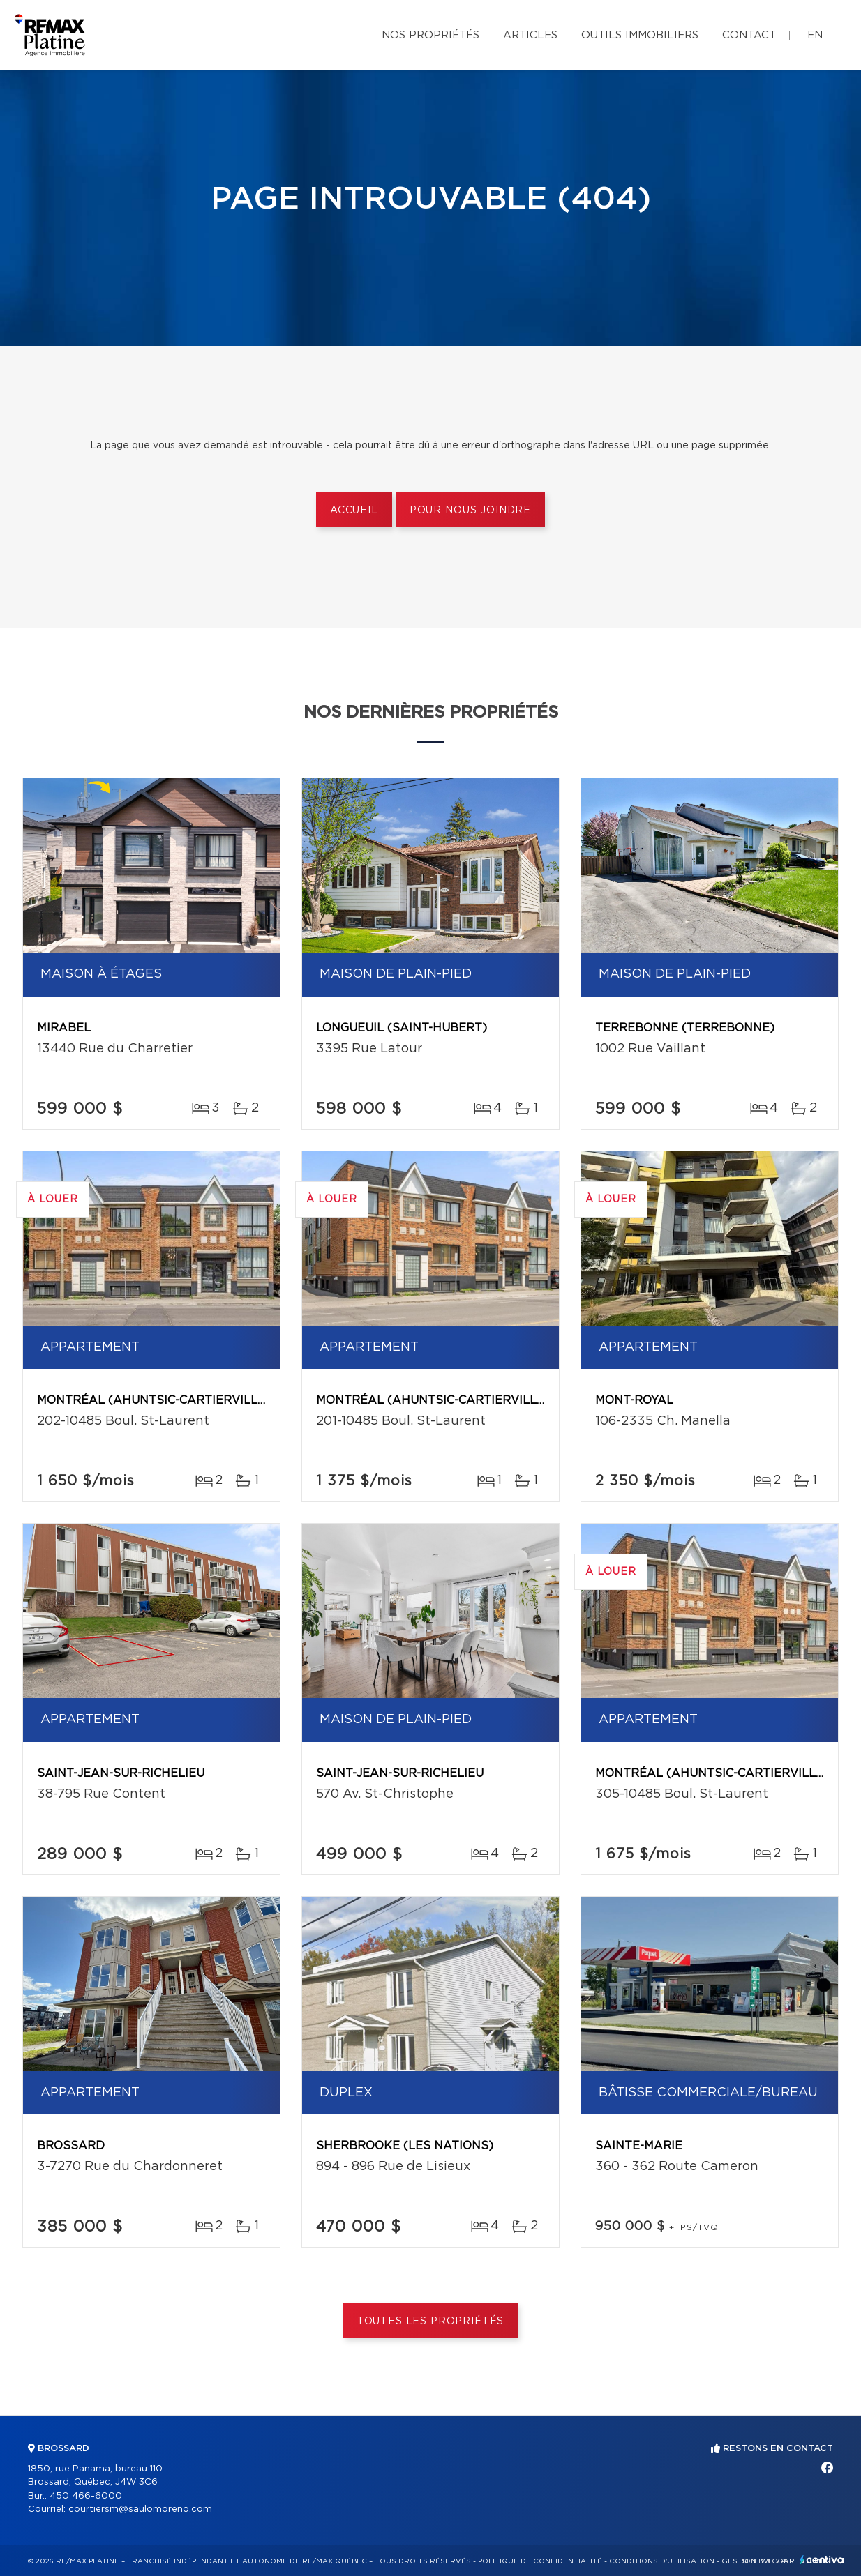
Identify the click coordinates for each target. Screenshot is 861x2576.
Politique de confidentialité (540, 2561)
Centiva (822, 2559)
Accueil (354, 510)
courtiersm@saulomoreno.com (140, 2509)
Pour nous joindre (470, 510)
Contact (749, 35)
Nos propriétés (430, 35)
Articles (530, 35)
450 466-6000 (86, 2496)
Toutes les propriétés (430, 2321)
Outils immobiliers (639, 35)
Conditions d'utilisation (661, 2561)
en (815, 35)
